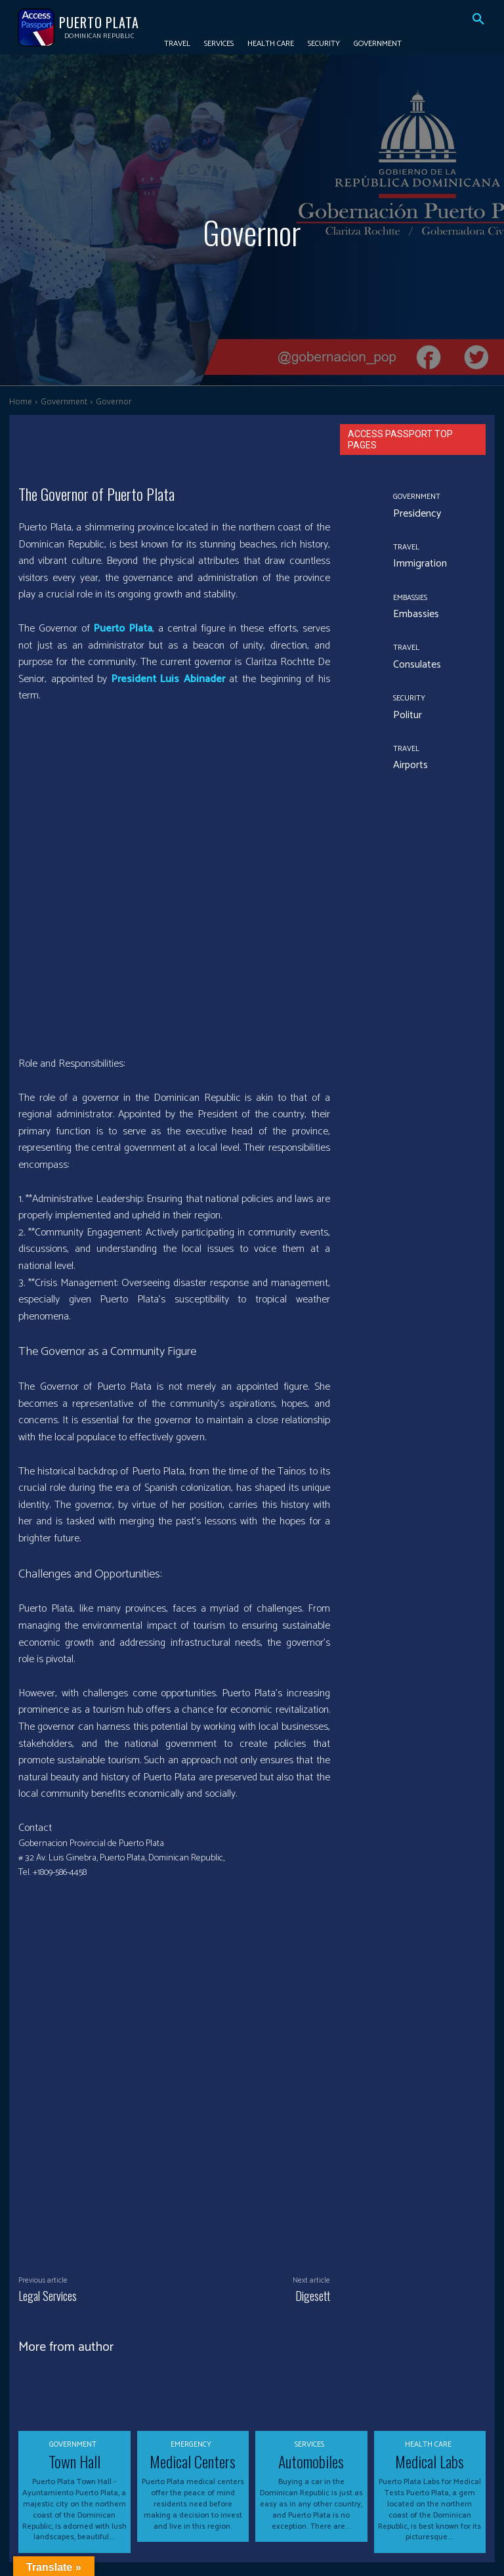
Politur (404, 714)
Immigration (414, 563)
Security (407, 700)
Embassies (409, 598)
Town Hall (74, 2320)
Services (309, 2307)
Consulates (411, 664)
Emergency (191, 2307)
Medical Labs (429, 2320)
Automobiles (311, 2320)
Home (20, 401)
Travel (404, 549)
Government (64, 401)
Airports (406, 764)
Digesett (312, 2158)
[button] (478, 19)
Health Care (428, 2307)
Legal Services (47, 2158)
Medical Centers (192, 2320)
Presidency (410, 513)
